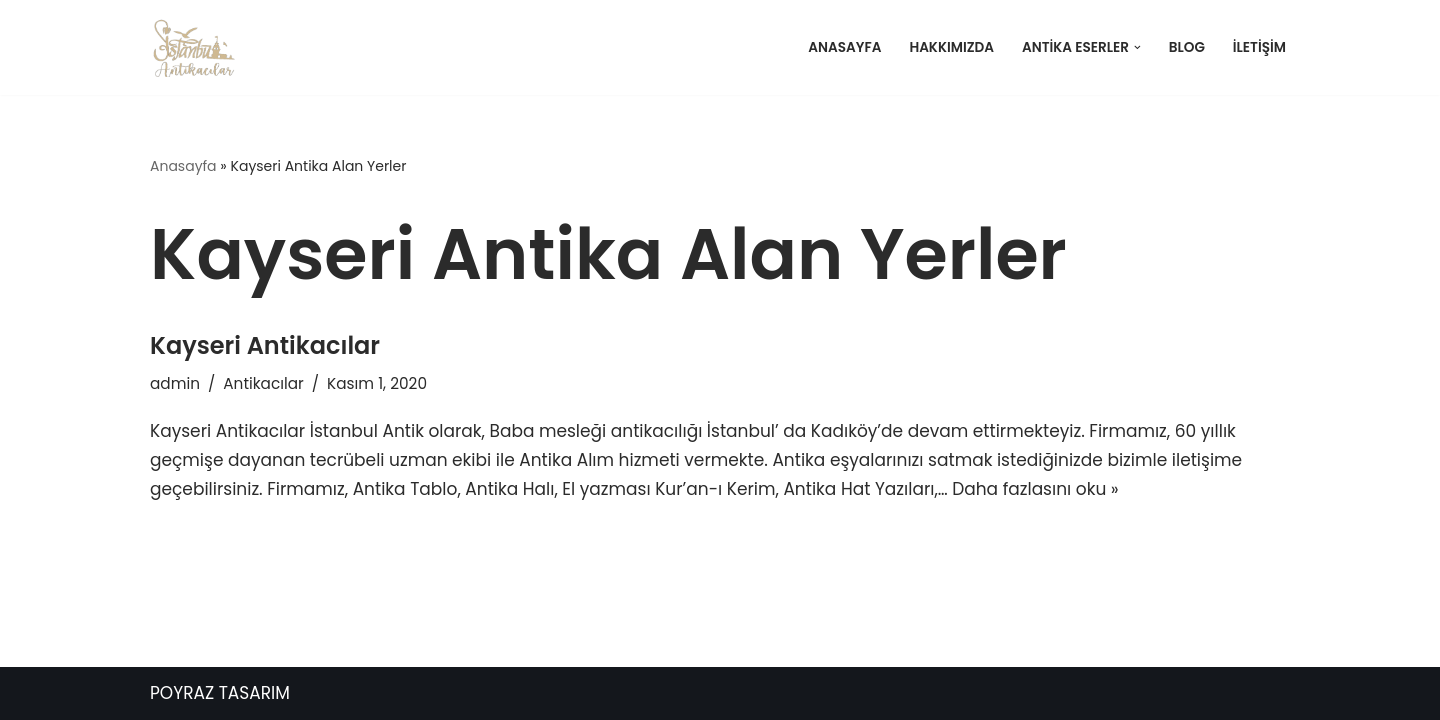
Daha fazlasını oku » (1035, 489)
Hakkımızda (951, 47)
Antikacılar (263, 383)
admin (175, 383)
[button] (1137, 47)
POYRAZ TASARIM (220, 693)
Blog (1187, 47)
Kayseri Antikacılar (265, 345)
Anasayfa (844, 47)
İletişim (1259, 47)
